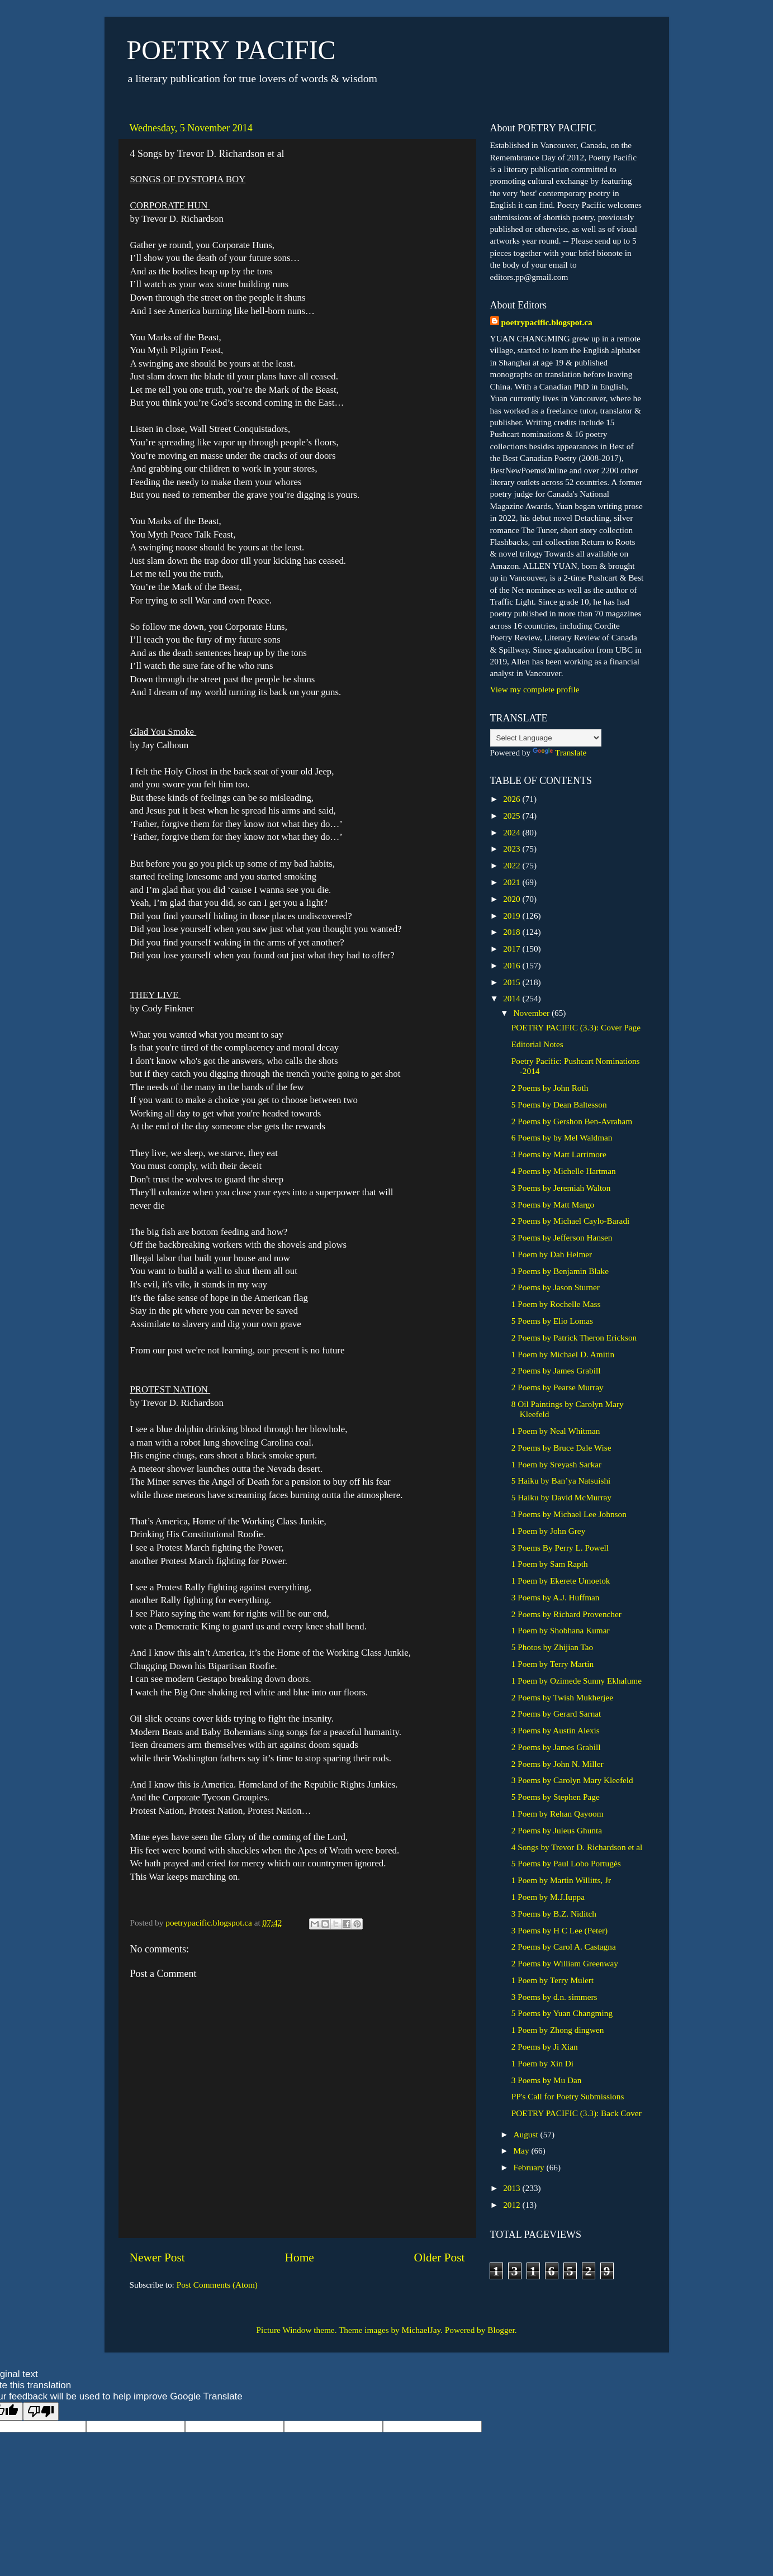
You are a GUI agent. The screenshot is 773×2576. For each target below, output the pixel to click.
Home (299, 2257)
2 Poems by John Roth (550, 1087)
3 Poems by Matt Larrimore (558, 1154)
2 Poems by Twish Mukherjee (562, 1697)
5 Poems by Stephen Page (555, 1797)
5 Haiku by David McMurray (561, 1497)
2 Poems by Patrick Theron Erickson (574, 1337)
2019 (512, 915)
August (527, 2134)
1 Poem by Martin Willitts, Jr (561, 1880)
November (533, 1013)
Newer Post (157, 2257)
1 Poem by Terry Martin (552, 1664)
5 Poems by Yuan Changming (562, 2013)
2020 (512, 899)
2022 (512, 865)
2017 (512, 948)
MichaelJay (421, 2330)
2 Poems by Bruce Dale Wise (561, 1447)
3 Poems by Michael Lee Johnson (569, 1514)
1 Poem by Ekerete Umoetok (560, 1580)
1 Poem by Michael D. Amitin (562, 1354)
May (523, 2150)
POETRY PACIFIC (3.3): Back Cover (576, 2113)
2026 (512, 799)
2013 (512, 2188)
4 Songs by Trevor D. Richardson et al (577, 1847)
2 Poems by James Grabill (556, 1370)
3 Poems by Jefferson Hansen (562, 1237)
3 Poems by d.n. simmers (554, 1997)
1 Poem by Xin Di (542, 2063)
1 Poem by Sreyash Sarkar (556, 1464)
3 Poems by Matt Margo (552, 1204)
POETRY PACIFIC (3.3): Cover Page (576, 1027)
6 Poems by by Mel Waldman (562, 1137)
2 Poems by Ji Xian (544, 2046)
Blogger (500, 2330)
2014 (512, 998)
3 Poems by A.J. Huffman (555, 1597)
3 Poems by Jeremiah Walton (561, 1187)
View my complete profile (535, 689)
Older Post (439, 2257)
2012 (512, 2204)
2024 (512, 832)
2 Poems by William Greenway (564, 1963)
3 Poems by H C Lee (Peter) (559, 1930)
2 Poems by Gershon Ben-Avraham (571, 1121)
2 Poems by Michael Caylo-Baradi (570, 1220)
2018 (512, 932)
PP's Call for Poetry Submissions (567, 2096)
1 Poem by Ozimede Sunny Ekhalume (576, 1680)
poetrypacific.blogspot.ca (546, 322)
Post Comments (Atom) (217, 2284)
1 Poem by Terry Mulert (552, 1980)
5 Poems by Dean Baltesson (559, 1104)
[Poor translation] (41, 2411)
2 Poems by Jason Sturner (555, 1287)
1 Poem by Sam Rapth (549, 1564)
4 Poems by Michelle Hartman (563, 1171)
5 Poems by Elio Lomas (552, 1320)
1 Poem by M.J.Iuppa (548, 1897)
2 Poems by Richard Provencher (566, 1614)
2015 (512, 982)
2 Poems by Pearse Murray (557, 1387)
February (530, 2167)
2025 (512, 815)
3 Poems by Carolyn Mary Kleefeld (572, 1780)
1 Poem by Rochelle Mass (556, 1304)
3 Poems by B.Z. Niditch (553, 1913)
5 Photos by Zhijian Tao (552, 1647)
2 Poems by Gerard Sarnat (556, 1713)
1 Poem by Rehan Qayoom (557, 1813)
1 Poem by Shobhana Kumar (560, 1630)
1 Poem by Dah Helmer (551, 1254)
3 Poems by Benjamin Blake (560, 1271)
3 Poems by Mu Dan (546, 2080)
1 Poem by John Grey (548, 1531)
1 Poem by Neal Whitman (555, 1431)
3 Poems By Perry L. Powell (560, 1547)
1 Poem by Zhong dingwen (557, 2030)
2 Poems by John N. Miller (557, 1764)
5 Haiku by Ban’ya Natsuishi (561, 1480)
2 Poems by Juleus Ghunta (556, 1830)
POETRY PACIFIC (231, 50)
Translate (559, 752)
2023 (512, 848)
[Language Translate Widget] (545, 738)
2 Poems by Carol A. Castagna (563, 1946)
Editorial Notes (537, 1044)
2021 (512, 882)
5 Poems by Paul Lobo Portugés (566, 1863)
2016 (512, 965)
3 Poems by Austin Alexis (555, 1730)
